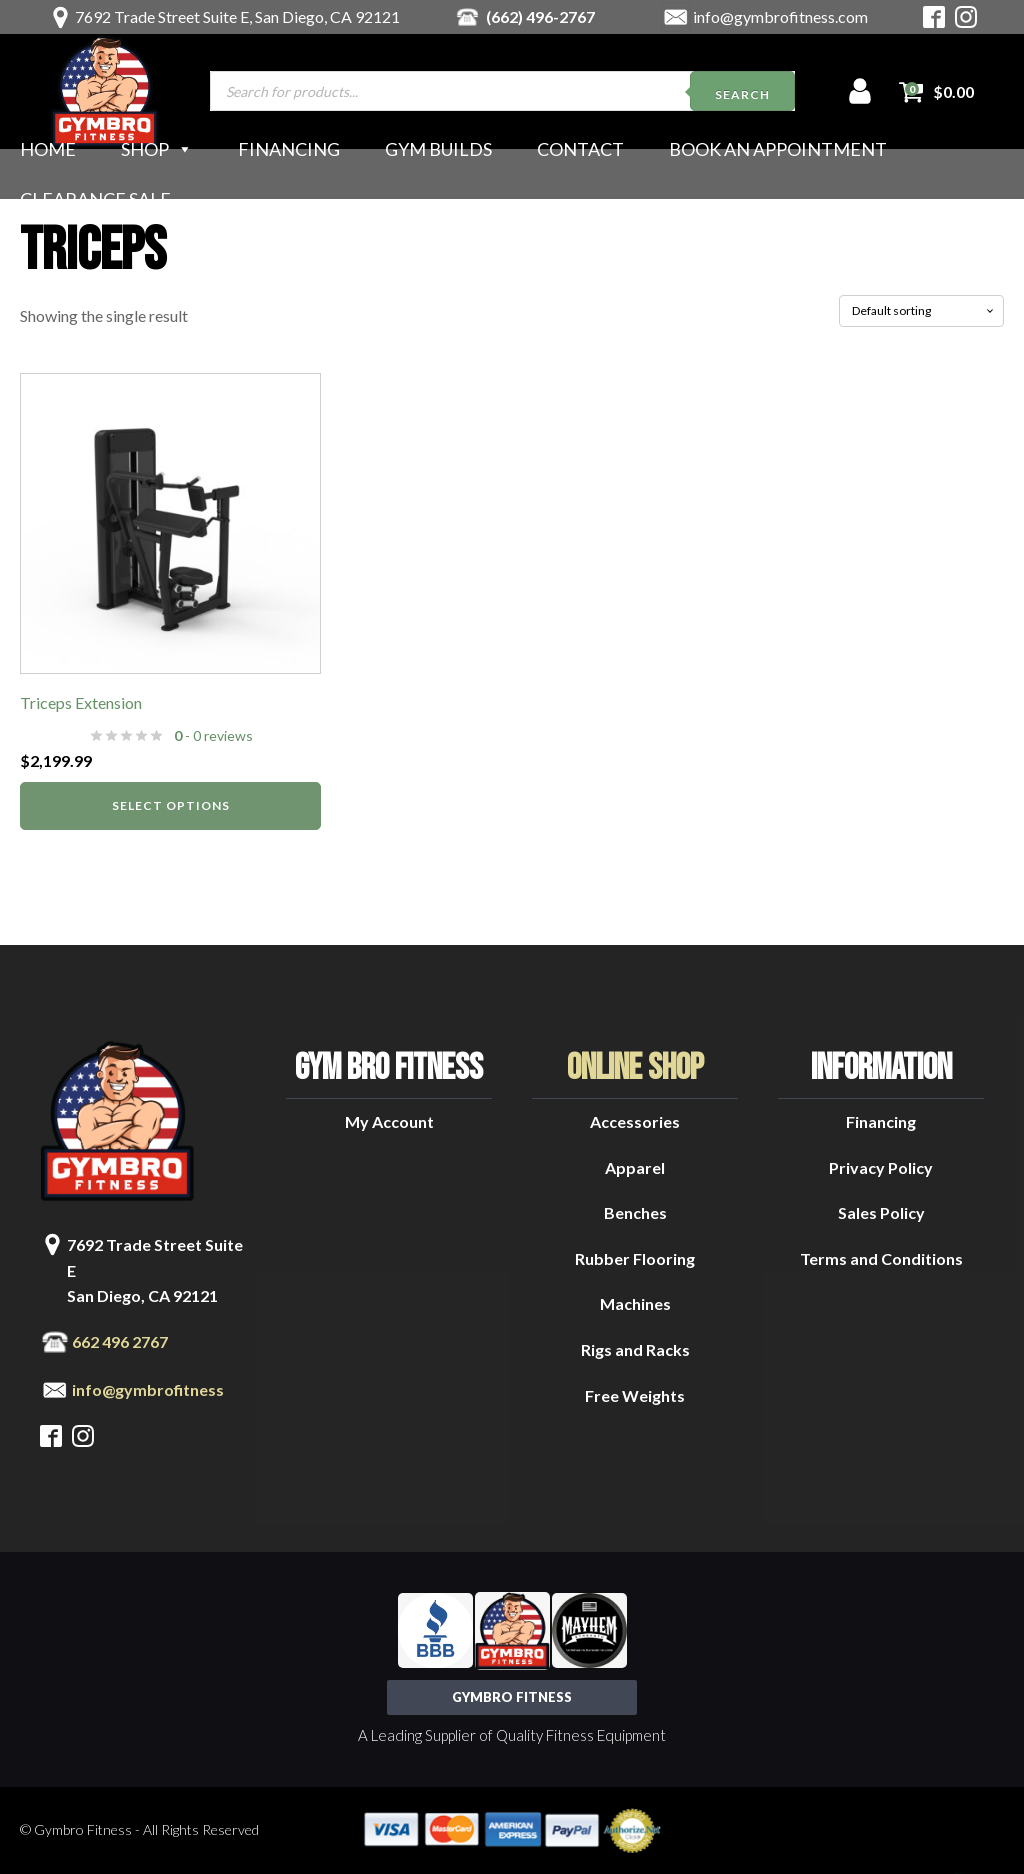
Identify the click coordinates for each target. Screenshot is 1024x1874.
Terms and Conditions (881, 1258)
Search (742, 94)
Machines (635, 1303)
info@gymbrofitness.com (780, 16)
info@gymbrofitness (148, 1389)
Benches (635, 1212)
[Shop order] (921, 311)
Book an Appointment (778, 149)
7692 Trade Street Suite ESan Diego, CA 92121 (155, 1270)
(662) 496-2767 (540, 16)
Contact (580, 149)
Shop (157, 149)
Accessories (635, 1121)
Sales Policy (881, 1212)
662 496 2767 (120, 1341)
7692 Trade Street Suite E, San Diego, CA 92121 (237, 16)
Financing (289, 149)
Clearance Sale (95, 199)
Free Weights (635, 1395)
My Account (389, 1121)
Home (48, 149)
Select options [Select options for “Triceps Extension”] (171, 805)
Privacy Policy (881, 1167)
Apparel (635, 1167)
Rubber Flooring (635, 1258)
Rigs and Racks (635, 1349)
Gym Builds (438, 149)
